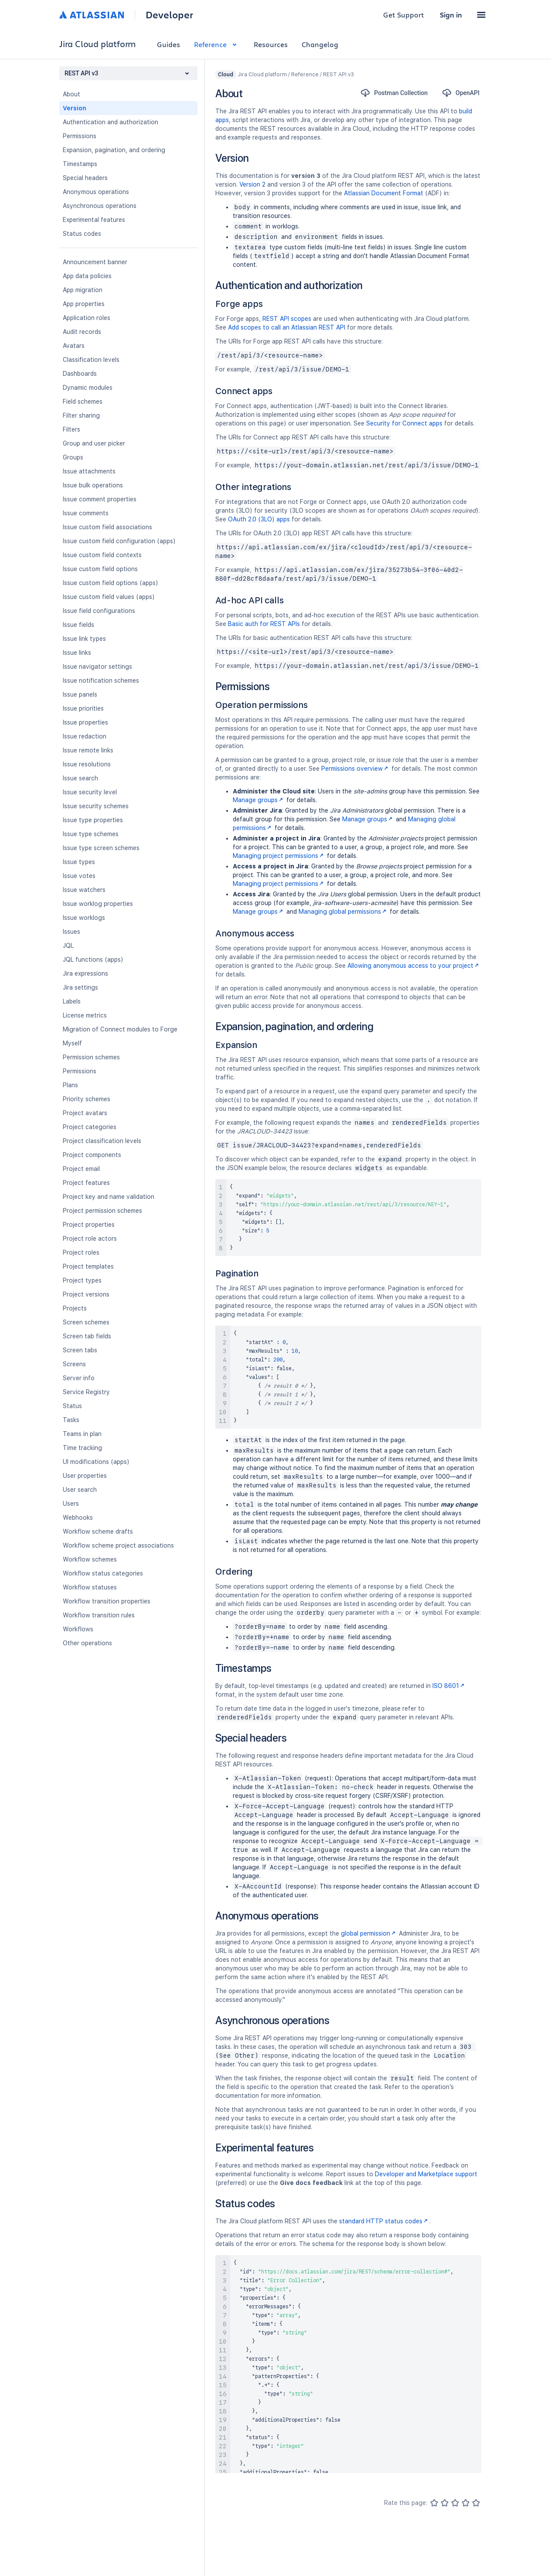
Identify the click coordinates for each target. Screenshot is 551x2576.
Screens (74, 1364)
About (71, 94)
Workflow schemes (90, 1559)
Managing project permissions (279, 855)
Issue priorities (83, 708)
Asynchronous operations (99, 205)
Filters (71, 429)
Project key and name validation (108, 1196)
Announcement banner (95, 262)
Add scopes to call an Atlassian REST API (286, 327)
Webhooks (78, 1517)
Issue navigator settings (97, 666)
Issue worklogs (84, 917)
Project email (81, 1168)
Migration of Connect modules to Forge (120, 1029)
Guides (168, 44)
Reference (217, 44)
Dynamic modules (87, 387)
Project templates (88, 1266)
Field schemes (82, 401)
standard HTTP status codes (384, 2221)
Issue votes (79, 875)
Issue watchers (84, 889)
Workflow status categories (103, 1573)
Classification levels (91, 359)
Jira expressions (85, 973)
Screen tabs (80, 1350)
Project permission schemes (102, 1210)
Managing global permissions (343, 911)
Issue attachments (89, 471)
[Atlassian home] (91, 14)
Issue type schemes (91, 833)
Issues (71, 931)
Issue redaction (84, 736)
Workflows (78, 1629)
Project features (86, 1182)
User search (80, 1489)
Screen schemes (86, 1322)
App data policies (87, 275)
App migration (82, 289)
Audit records (82, 331)
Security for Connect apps (404, 423)
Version (74, 108)
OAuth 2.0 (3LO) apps (259, 519)
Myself (72, 1043)
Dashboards (80, 373)
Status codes (82, 233)
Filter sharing (81, 415)
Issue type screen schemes (101, 847)
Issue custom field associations (107, 527)
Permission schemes (91, 1057)
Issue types (79, 861)
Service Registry (86, 1391)
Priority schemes (86, 1099)
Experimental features (94, 219)
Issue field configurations (99, 610)
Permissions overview (355, 768)
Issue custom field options (100, 568)
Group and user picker (94, 443)
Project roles (81, 1252)
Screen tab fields (87, 1336)
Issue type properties (93, 820)
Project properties (89, 1224)
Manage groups (259, 799)
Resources (271, 44)
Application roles (86, 317)
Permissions (79, 136)
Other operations (87, 1643)
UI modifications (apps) (96, 1461)
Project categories (89, 1126)
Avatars (74, 345)
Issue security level (90, 792)
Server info (79, 1378)
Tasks (71, 1419)
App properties (84, 303)
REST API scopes (286, 318)
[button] (481, 14)
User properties (85, 1475)
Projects (75, 1308)
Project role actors (90, 1238)
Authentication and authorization (110, 122)
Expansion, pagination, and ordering (114, 149)
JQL (68, 945)
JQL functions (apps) (93, 959)
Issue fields (78, 624)
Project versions (86, 1294)
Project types (82, 1280)
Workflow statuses (90, 1587)
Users (71, 1503)
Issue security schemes (96, 806)
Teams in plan (82, 1433)
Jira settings (80, 987)
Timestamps (80, 163)
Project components (92, 1154)
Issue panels (80, 694)
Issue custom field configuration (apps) (119, 541)
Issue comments (86, 513)
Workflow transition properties (106, 1601)
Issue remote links (88, 750)
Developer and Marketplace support (426, 2174)
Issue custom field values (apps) (109, 596)
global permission (369, 1933)
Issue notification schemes (101, 680)
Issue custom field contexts (102, 554)
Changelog (320, 44)
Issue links (77, 652)
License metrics (85, 1015)
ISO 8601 (449, 1685)
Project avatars (85, 1112)
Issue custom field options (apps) (110, 582)
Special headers (85, 177)
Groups (73, 457)
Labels (72, 1001)
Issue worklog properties (98, 903)
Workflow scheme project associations (118, 1545)
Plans (70, 1085)
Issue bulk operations (93, 485)
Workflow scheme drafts (98, 1531)
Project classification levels (102, 1140)
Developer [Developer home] (169, 14)
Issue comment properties (99, 499)
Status (72, 1405)
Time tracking (82, 1447)
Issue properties (85, 722)
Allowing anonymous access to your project (413, 965)
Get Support (403, 14)
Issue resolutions (87, 764)
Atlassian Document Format (383, 193)
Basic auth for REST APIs (264, 623)
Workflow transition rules (99, 1615)
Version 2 (252, 184)
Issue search (80, 778)
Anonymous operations (96, 191)
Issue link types (84, 638)
